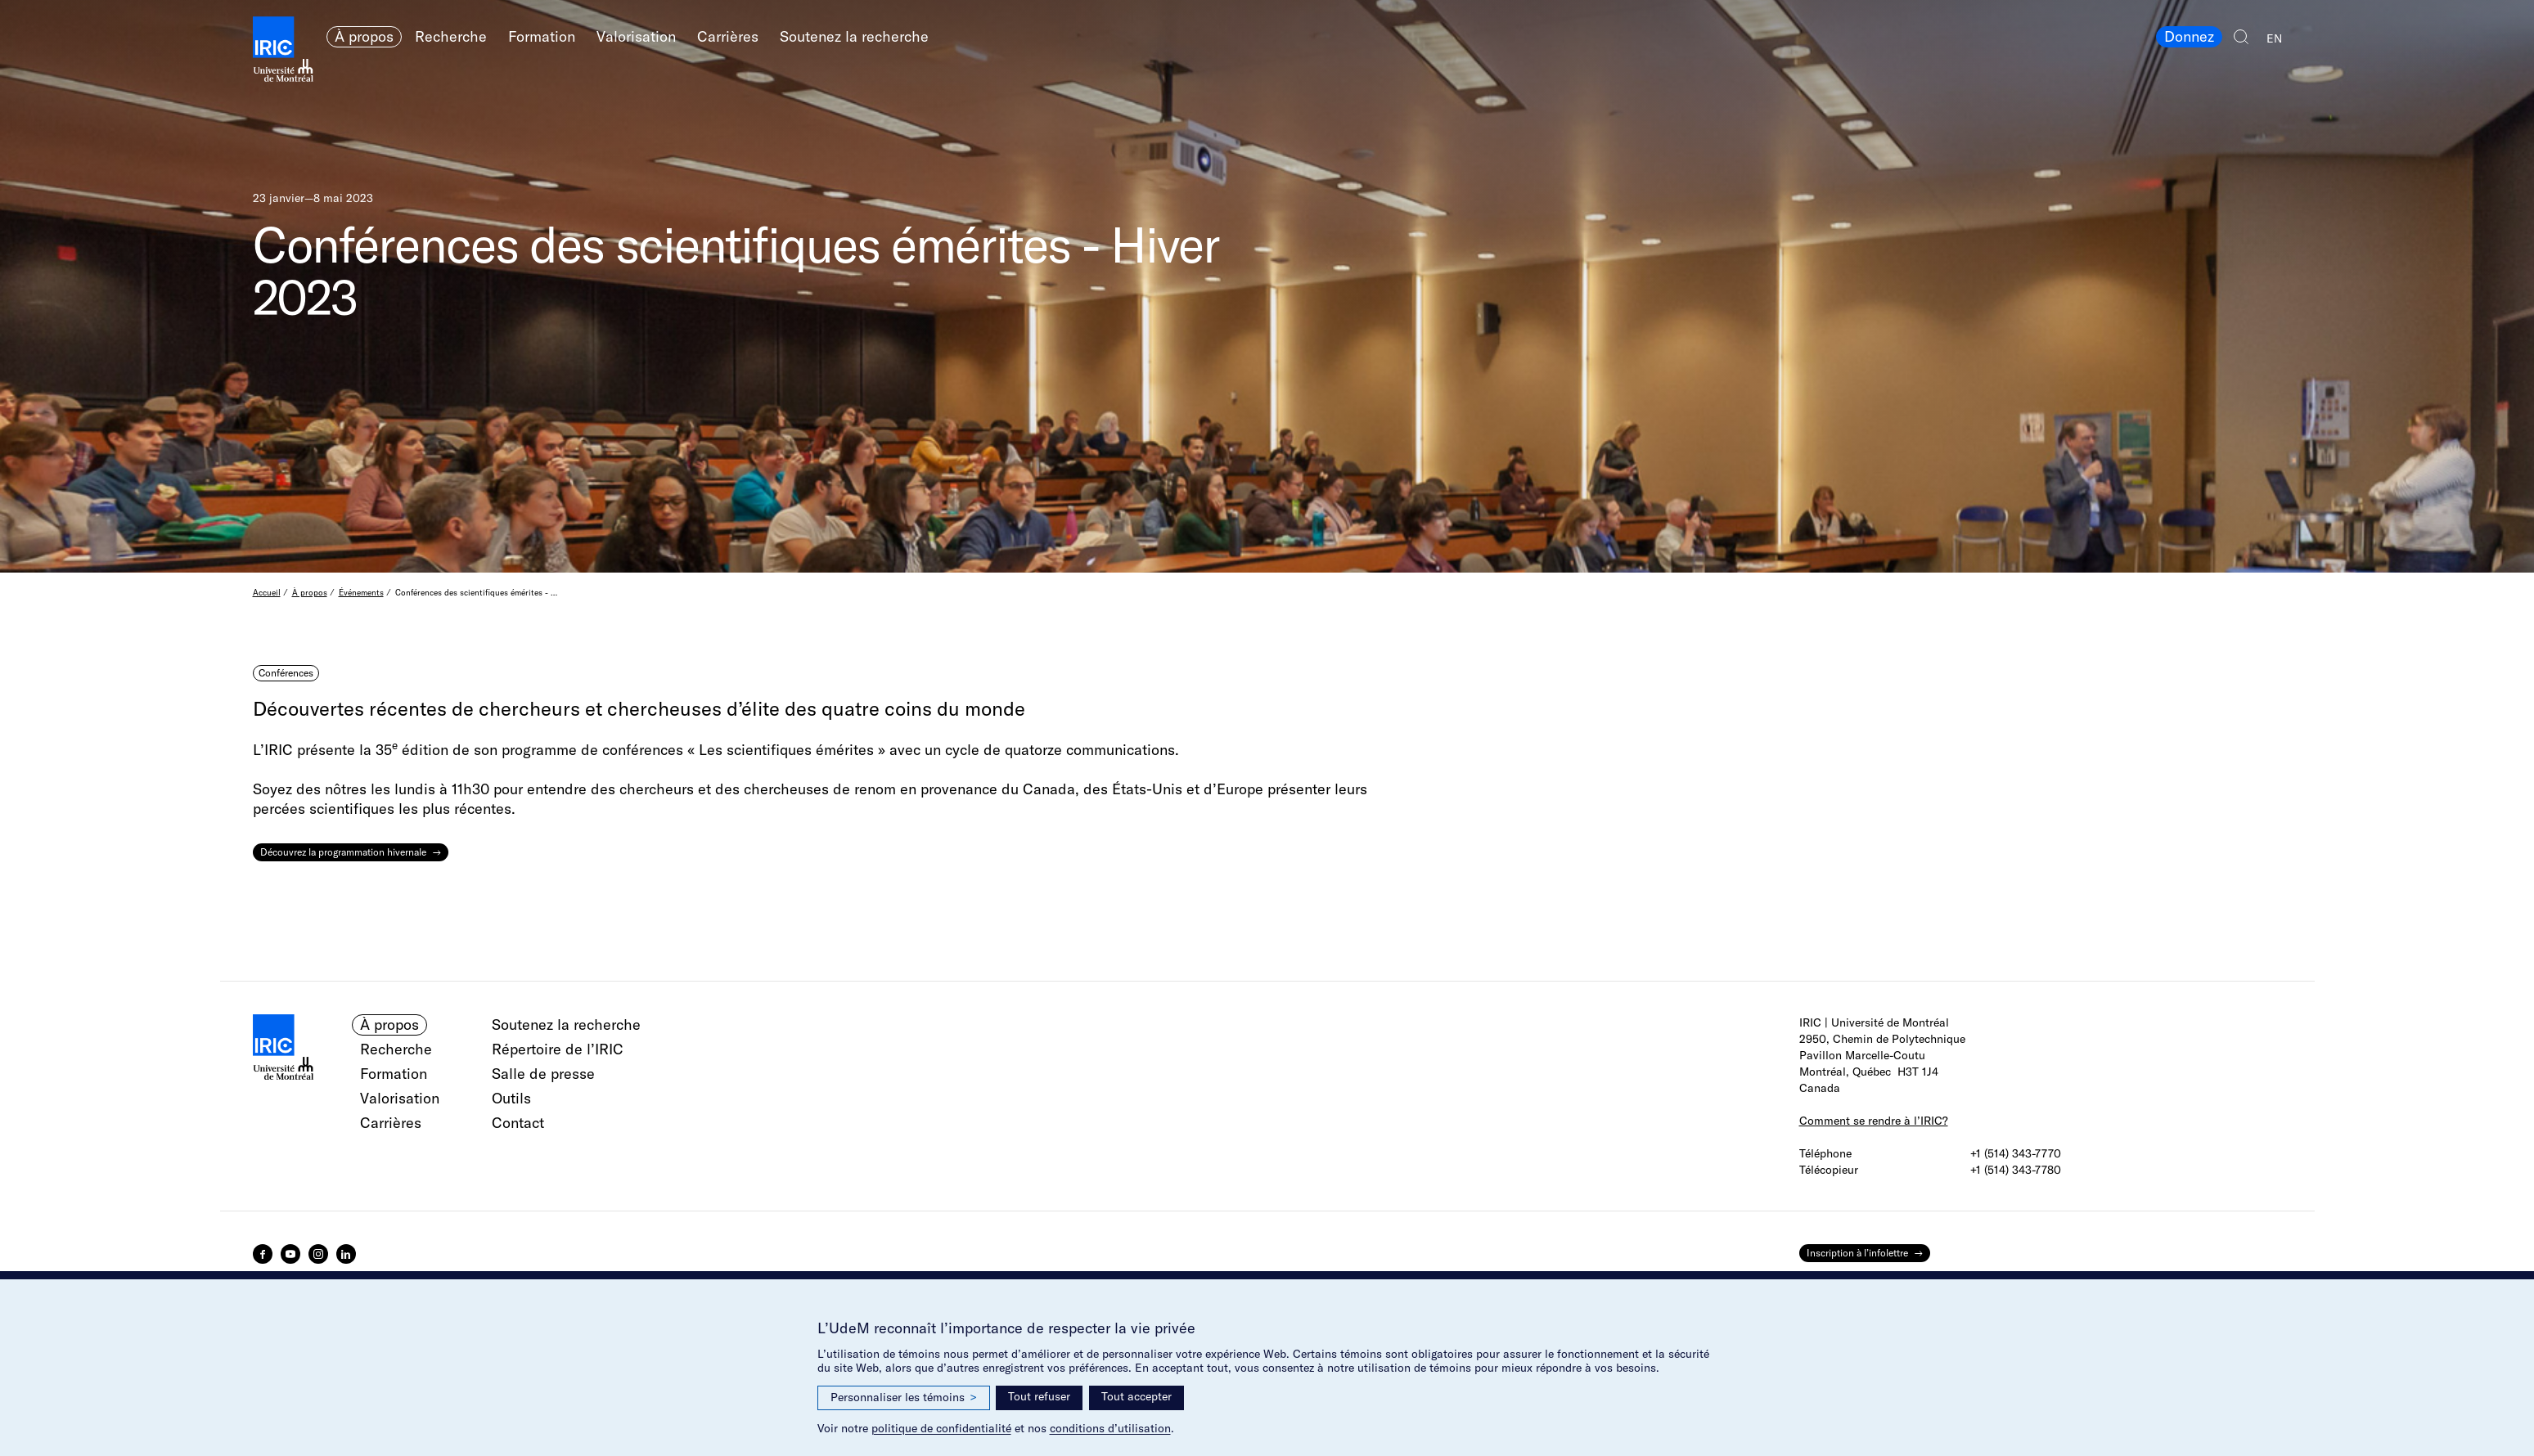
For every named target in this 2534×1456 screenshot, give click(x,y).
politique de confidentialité (941, 1428)
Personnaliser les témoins (903, 1397)
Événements (361, 592)
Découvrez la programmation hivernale (343, 852)
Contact (518, 1122)
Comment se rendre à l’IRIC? (1873, 1120)
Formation (541, 36)
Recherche (451, 36)
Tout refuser (1039, 1396)
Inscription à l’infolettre (1857, 1253)
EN (2274, 38)
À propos (364, 36)
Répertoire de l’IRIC (557, 1049)
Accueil (267, 592)
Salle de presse (543, 1073)
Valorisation (636, 36)
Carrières (727, 36)
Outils (511, 1098)
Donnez (2189, 36)
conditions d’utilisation (1110, 1428)
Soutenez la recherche (854, 36)
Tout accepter (1136, 1396)
